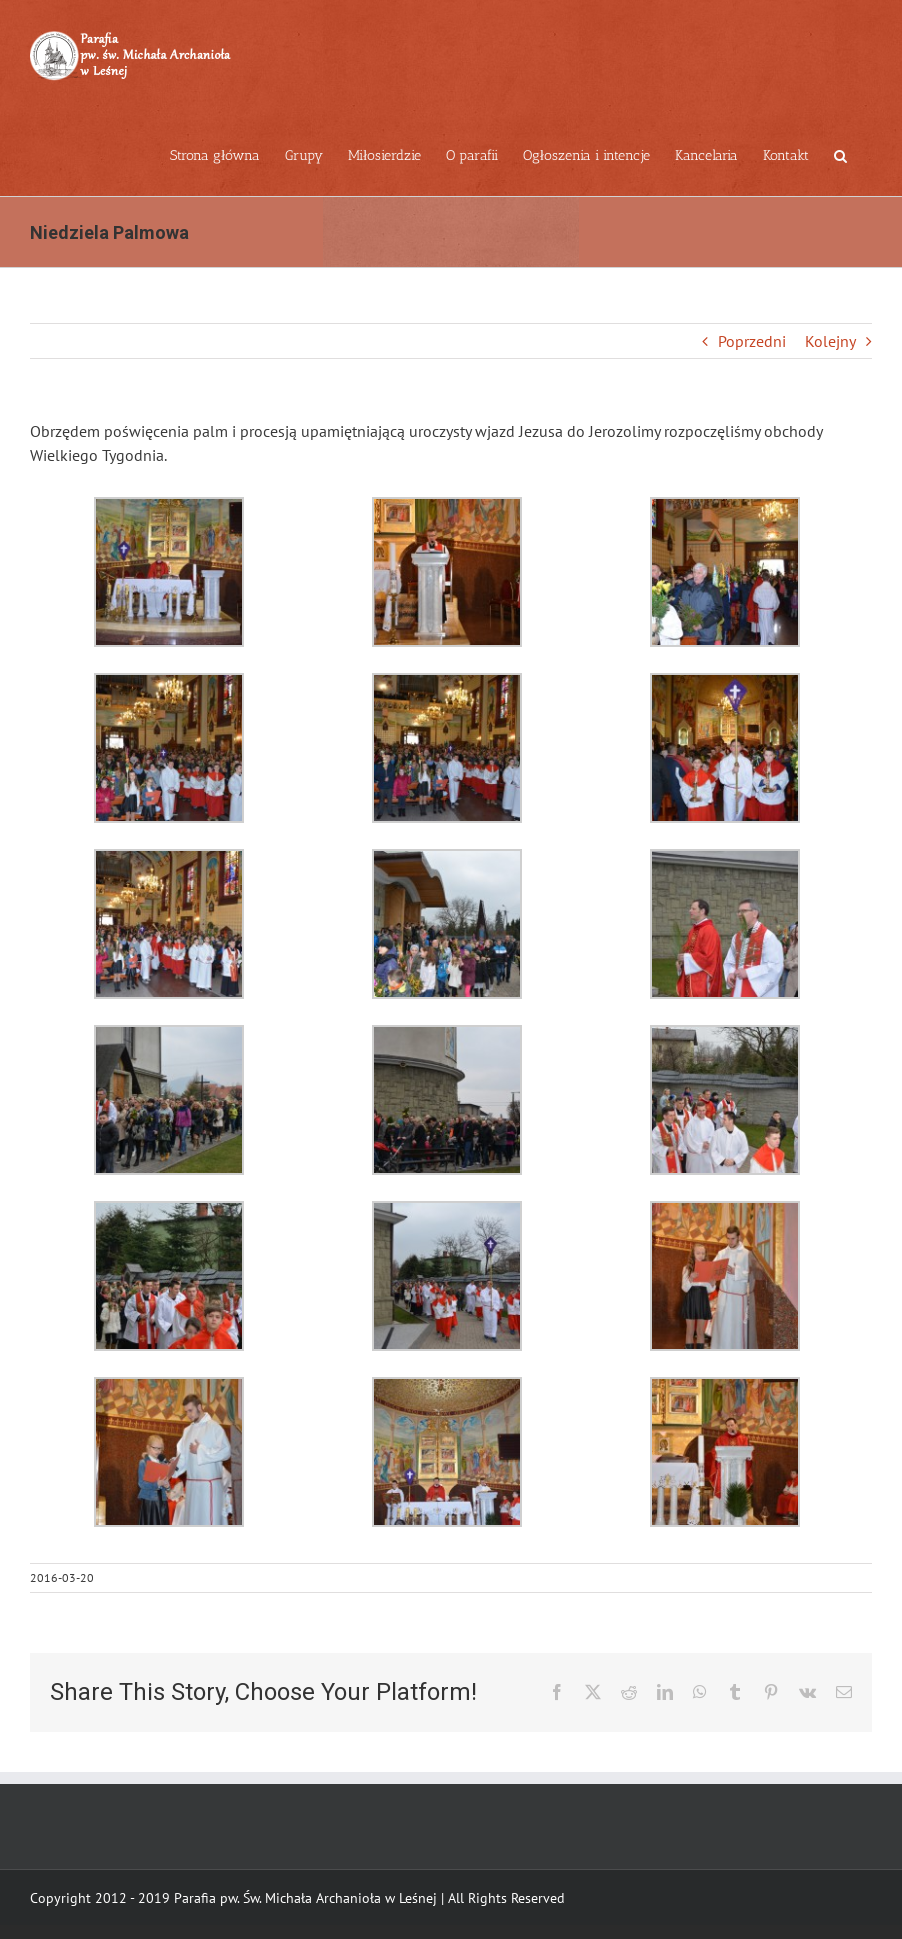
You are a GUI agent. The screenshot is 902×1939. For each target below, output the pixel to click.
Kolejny (830, 341)
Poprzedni (752, 341)
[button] (840, 154)
